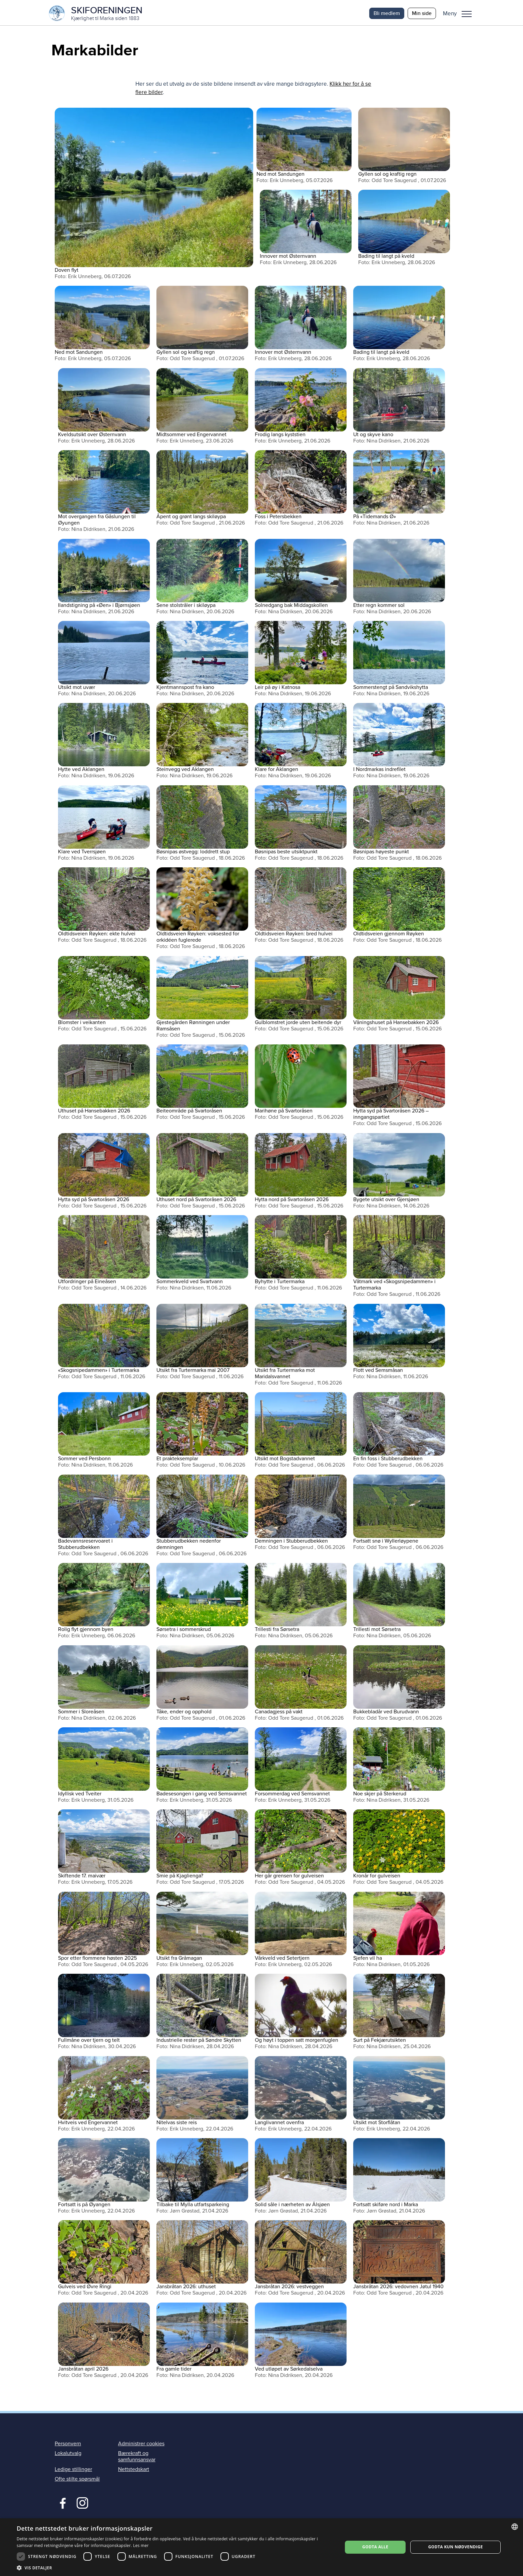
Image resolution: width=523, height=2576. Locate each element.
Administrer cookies (141, 2445)
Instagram (82, 2504)
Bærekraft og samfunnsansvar (136, 2457)
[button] (460, 13)
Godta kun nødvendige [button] (455, 2547)
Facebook (61, 2504)
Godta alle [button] (375, 2547)
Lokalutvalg (68, 2454)
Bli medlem (387, 13)
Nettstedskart (133, 2471)
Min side (422, 13)
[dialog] (261, 2547)
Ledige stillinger (73, 2471)
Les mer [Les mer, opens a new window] (141, 2545)
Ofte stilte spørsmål (77, 2480)
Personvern (68, 2445)
